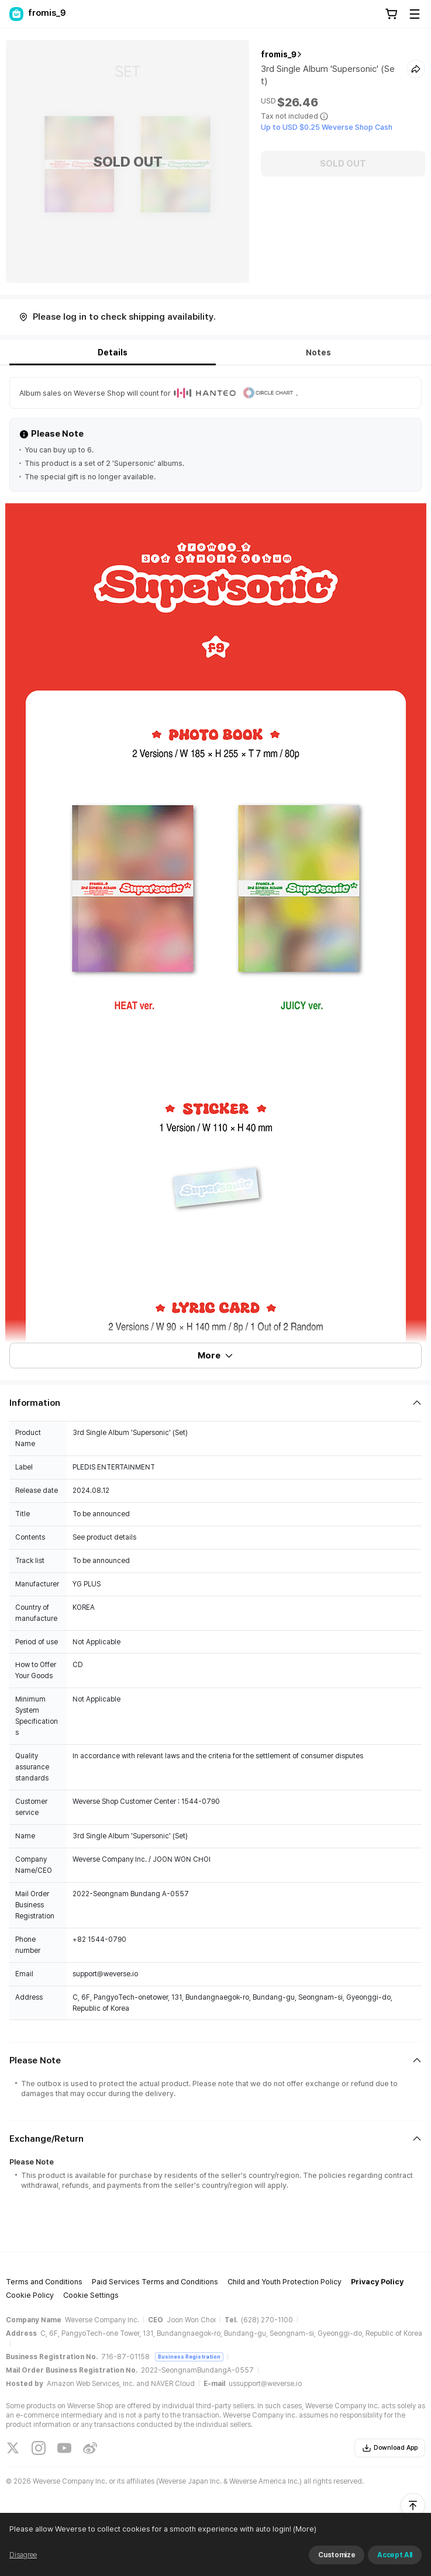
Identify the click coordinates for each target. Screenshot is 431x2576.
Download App (390, 2448)
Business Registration (189, 2356)
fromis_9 (278, 54)
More (216, 1355)
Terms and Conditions (44, 2281)
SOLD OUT (343, 163)
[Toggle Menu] (414, 14)
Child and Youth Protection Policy (284, 2281)
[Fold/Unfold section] (215, 1403)
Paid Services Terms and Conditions (155, 2281)
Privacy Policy (377, 2281)
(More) (303, 2529)
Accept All (394, 2555)
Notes (318, 352)
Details (112, 352)
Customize (336, 2555)
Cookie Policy (30, 2295)
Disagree (23, 2555)
